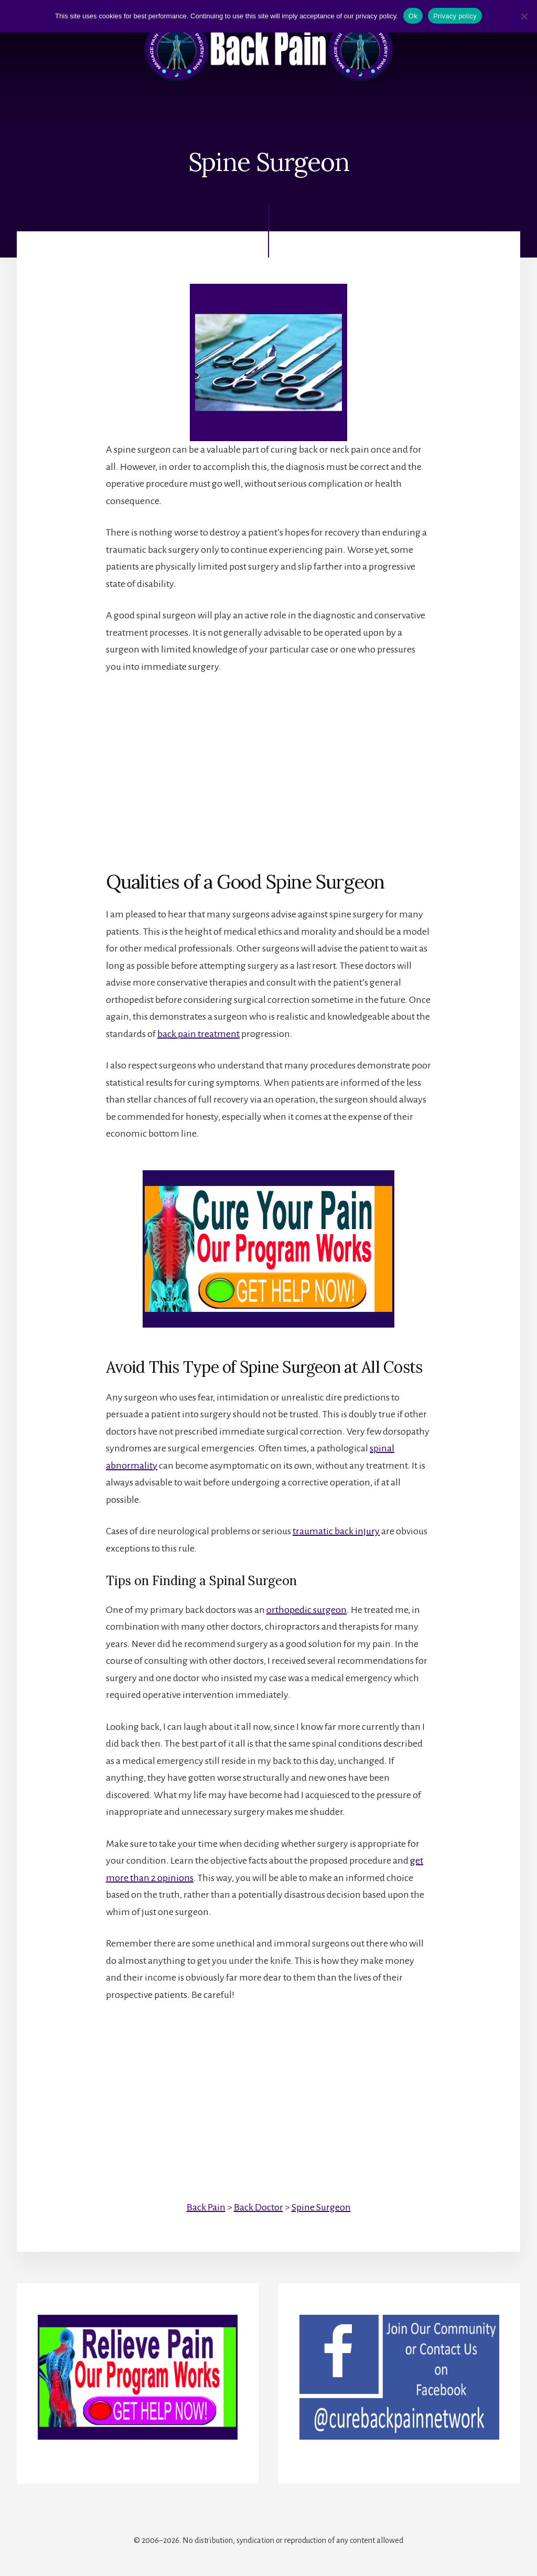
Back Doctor (258, 2207)
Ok (413, 16)
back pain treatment (198, 1034)
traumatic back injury (336, 1531)
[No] (524, 16)
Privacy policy (455, 16)
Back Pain (206, 2207)
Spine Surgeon (321, 2207)
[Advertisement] (268, 763)
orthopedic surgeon (306, 1610)
